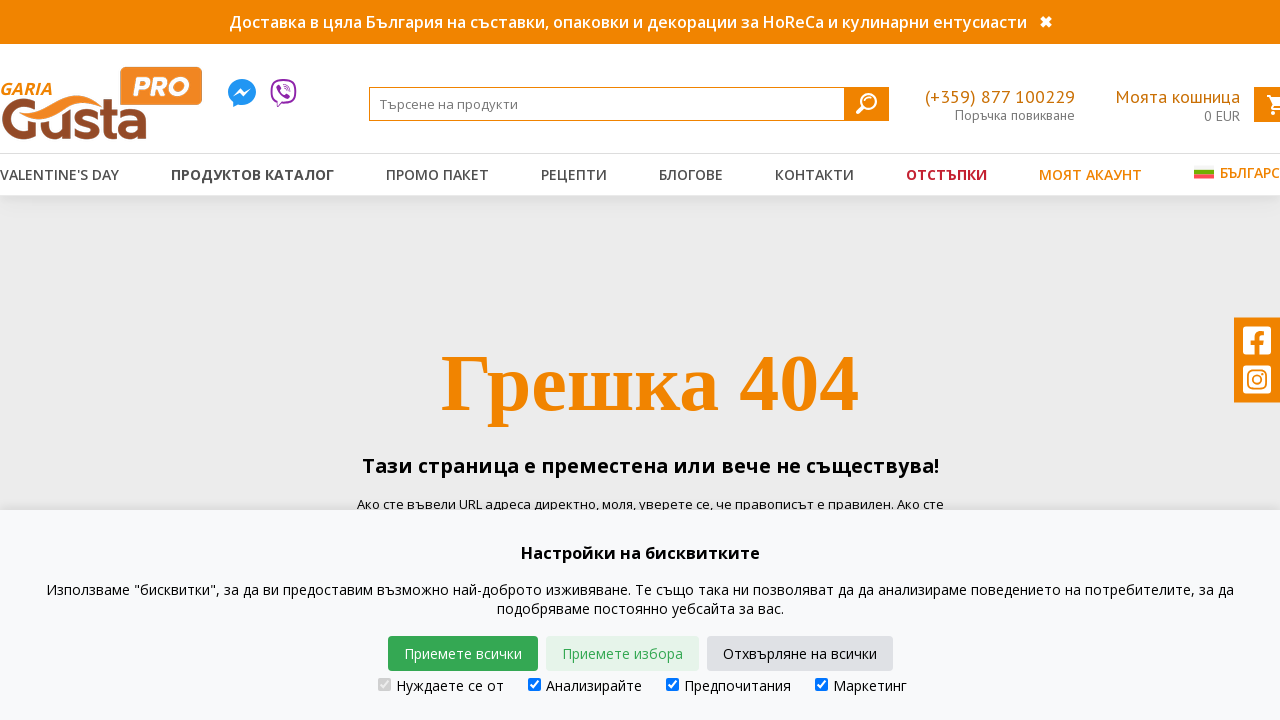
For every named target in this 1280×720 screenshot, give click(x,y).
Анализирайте (585, 685)
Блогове (691, 174)
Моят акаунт (1090, 174)
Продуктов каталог (252, 174)
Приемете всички (463, 653)
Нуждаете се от (441, 685)
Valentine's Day (59, 174)
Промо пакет (437, 174)
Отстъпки (946, 174)
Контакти (814, 174)
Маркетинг (861, 685)
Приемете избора (622, 653)
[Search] (629, 104)
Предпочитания (728, 685)
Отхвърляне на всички (800, 653)
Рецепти (574, 174)
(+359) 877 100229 (1000, 96)
